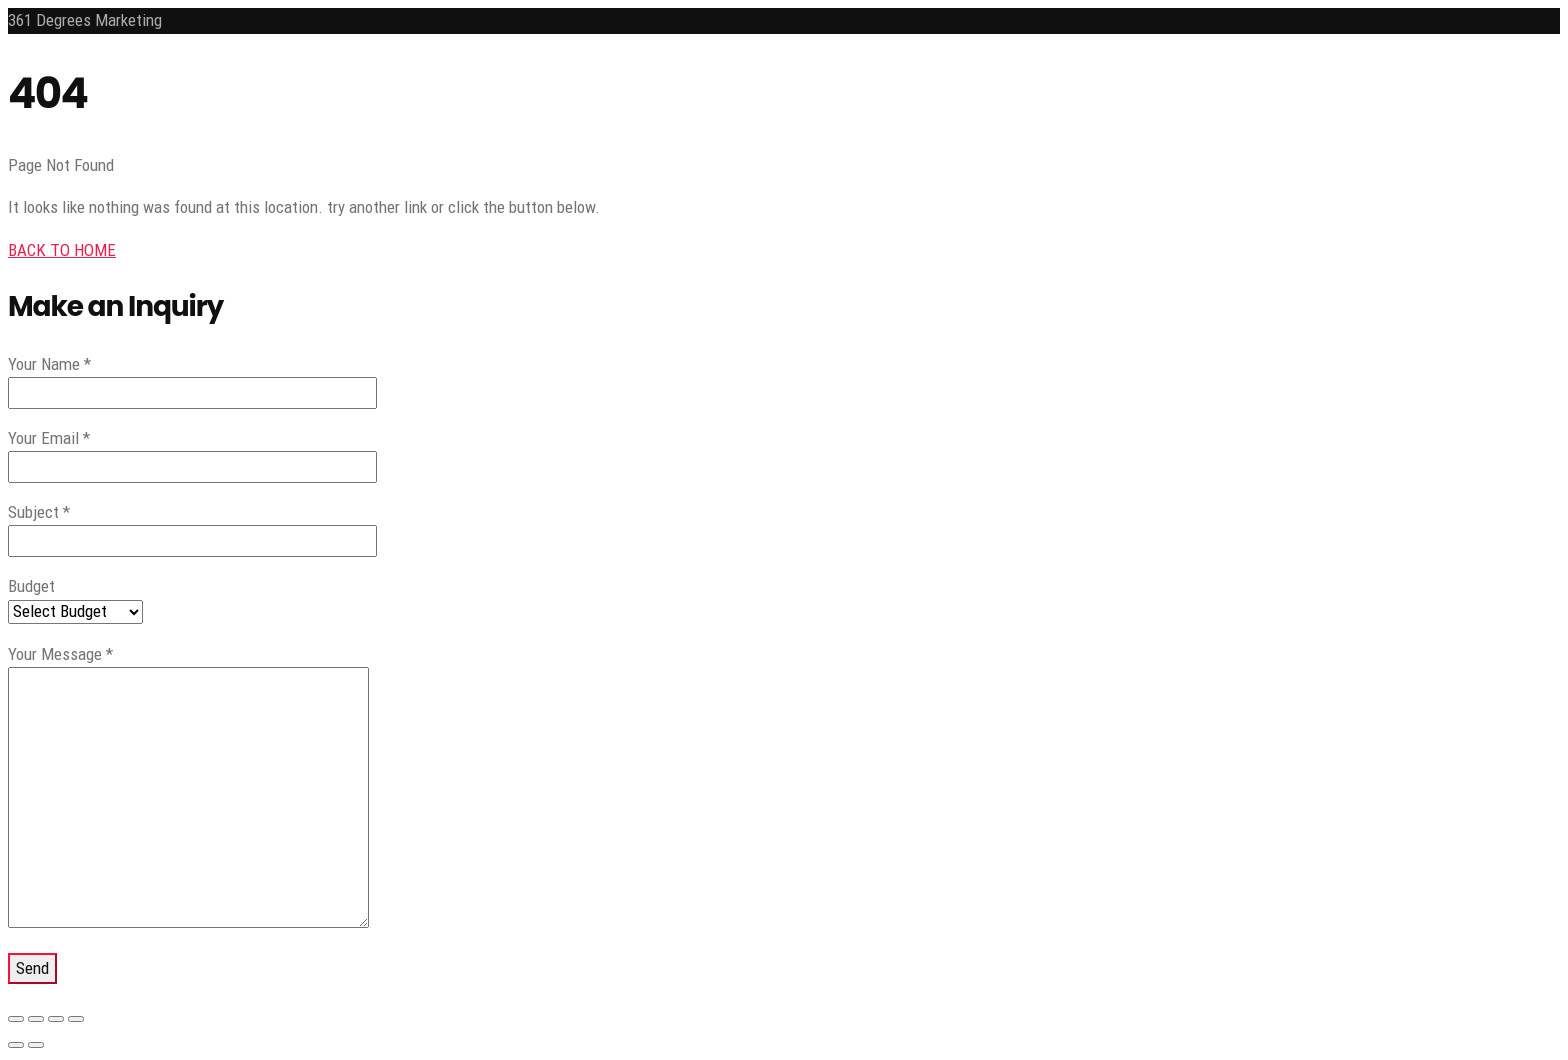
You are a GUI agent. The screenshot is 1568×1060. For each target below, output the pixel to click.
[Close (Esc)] (76, 1019)
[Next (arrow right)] (36, 1045)
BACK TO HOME (62, 250)
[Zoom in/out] (16, 1019)
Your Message (60, 654)
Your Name (49, 364)
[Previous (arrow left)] (16, 1045)
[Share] (56, 1019)
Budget (31, 586)
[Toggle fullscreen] (36, 1019)
